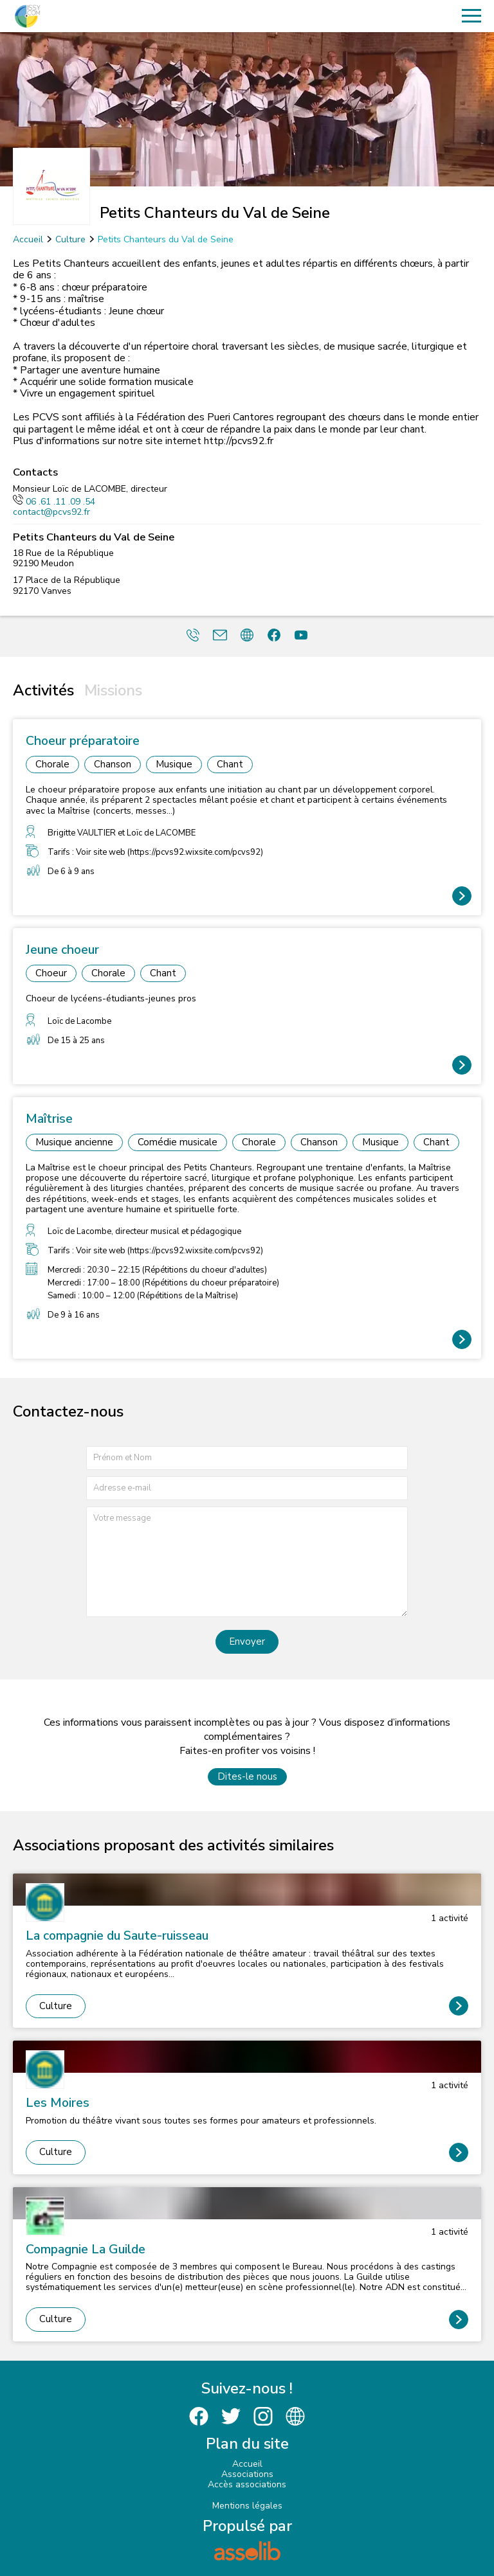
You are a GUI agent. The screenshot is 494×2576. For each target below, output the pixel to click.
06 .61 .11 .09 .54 (54, 502)
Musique (174, 764)
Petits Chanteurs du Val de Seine (165, 239)
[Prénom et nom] (247, 1458)
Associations (247, 2474)
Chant (230, 764)
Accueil (28, 239)
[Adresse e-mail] (247, 1488)
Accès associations (247, 2484)
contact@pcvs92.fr (51, 512)
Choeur (51, 973)
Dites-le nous (247, 1776)
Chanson (112, 764)
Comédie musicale (177, 1142)
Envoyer (247, 1641)
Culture (70, 239)
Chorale (52, 764)
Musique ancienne (74, 1142)
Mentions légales (247, 2506)
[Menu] (471, 16)
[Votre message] (247, 1561)
